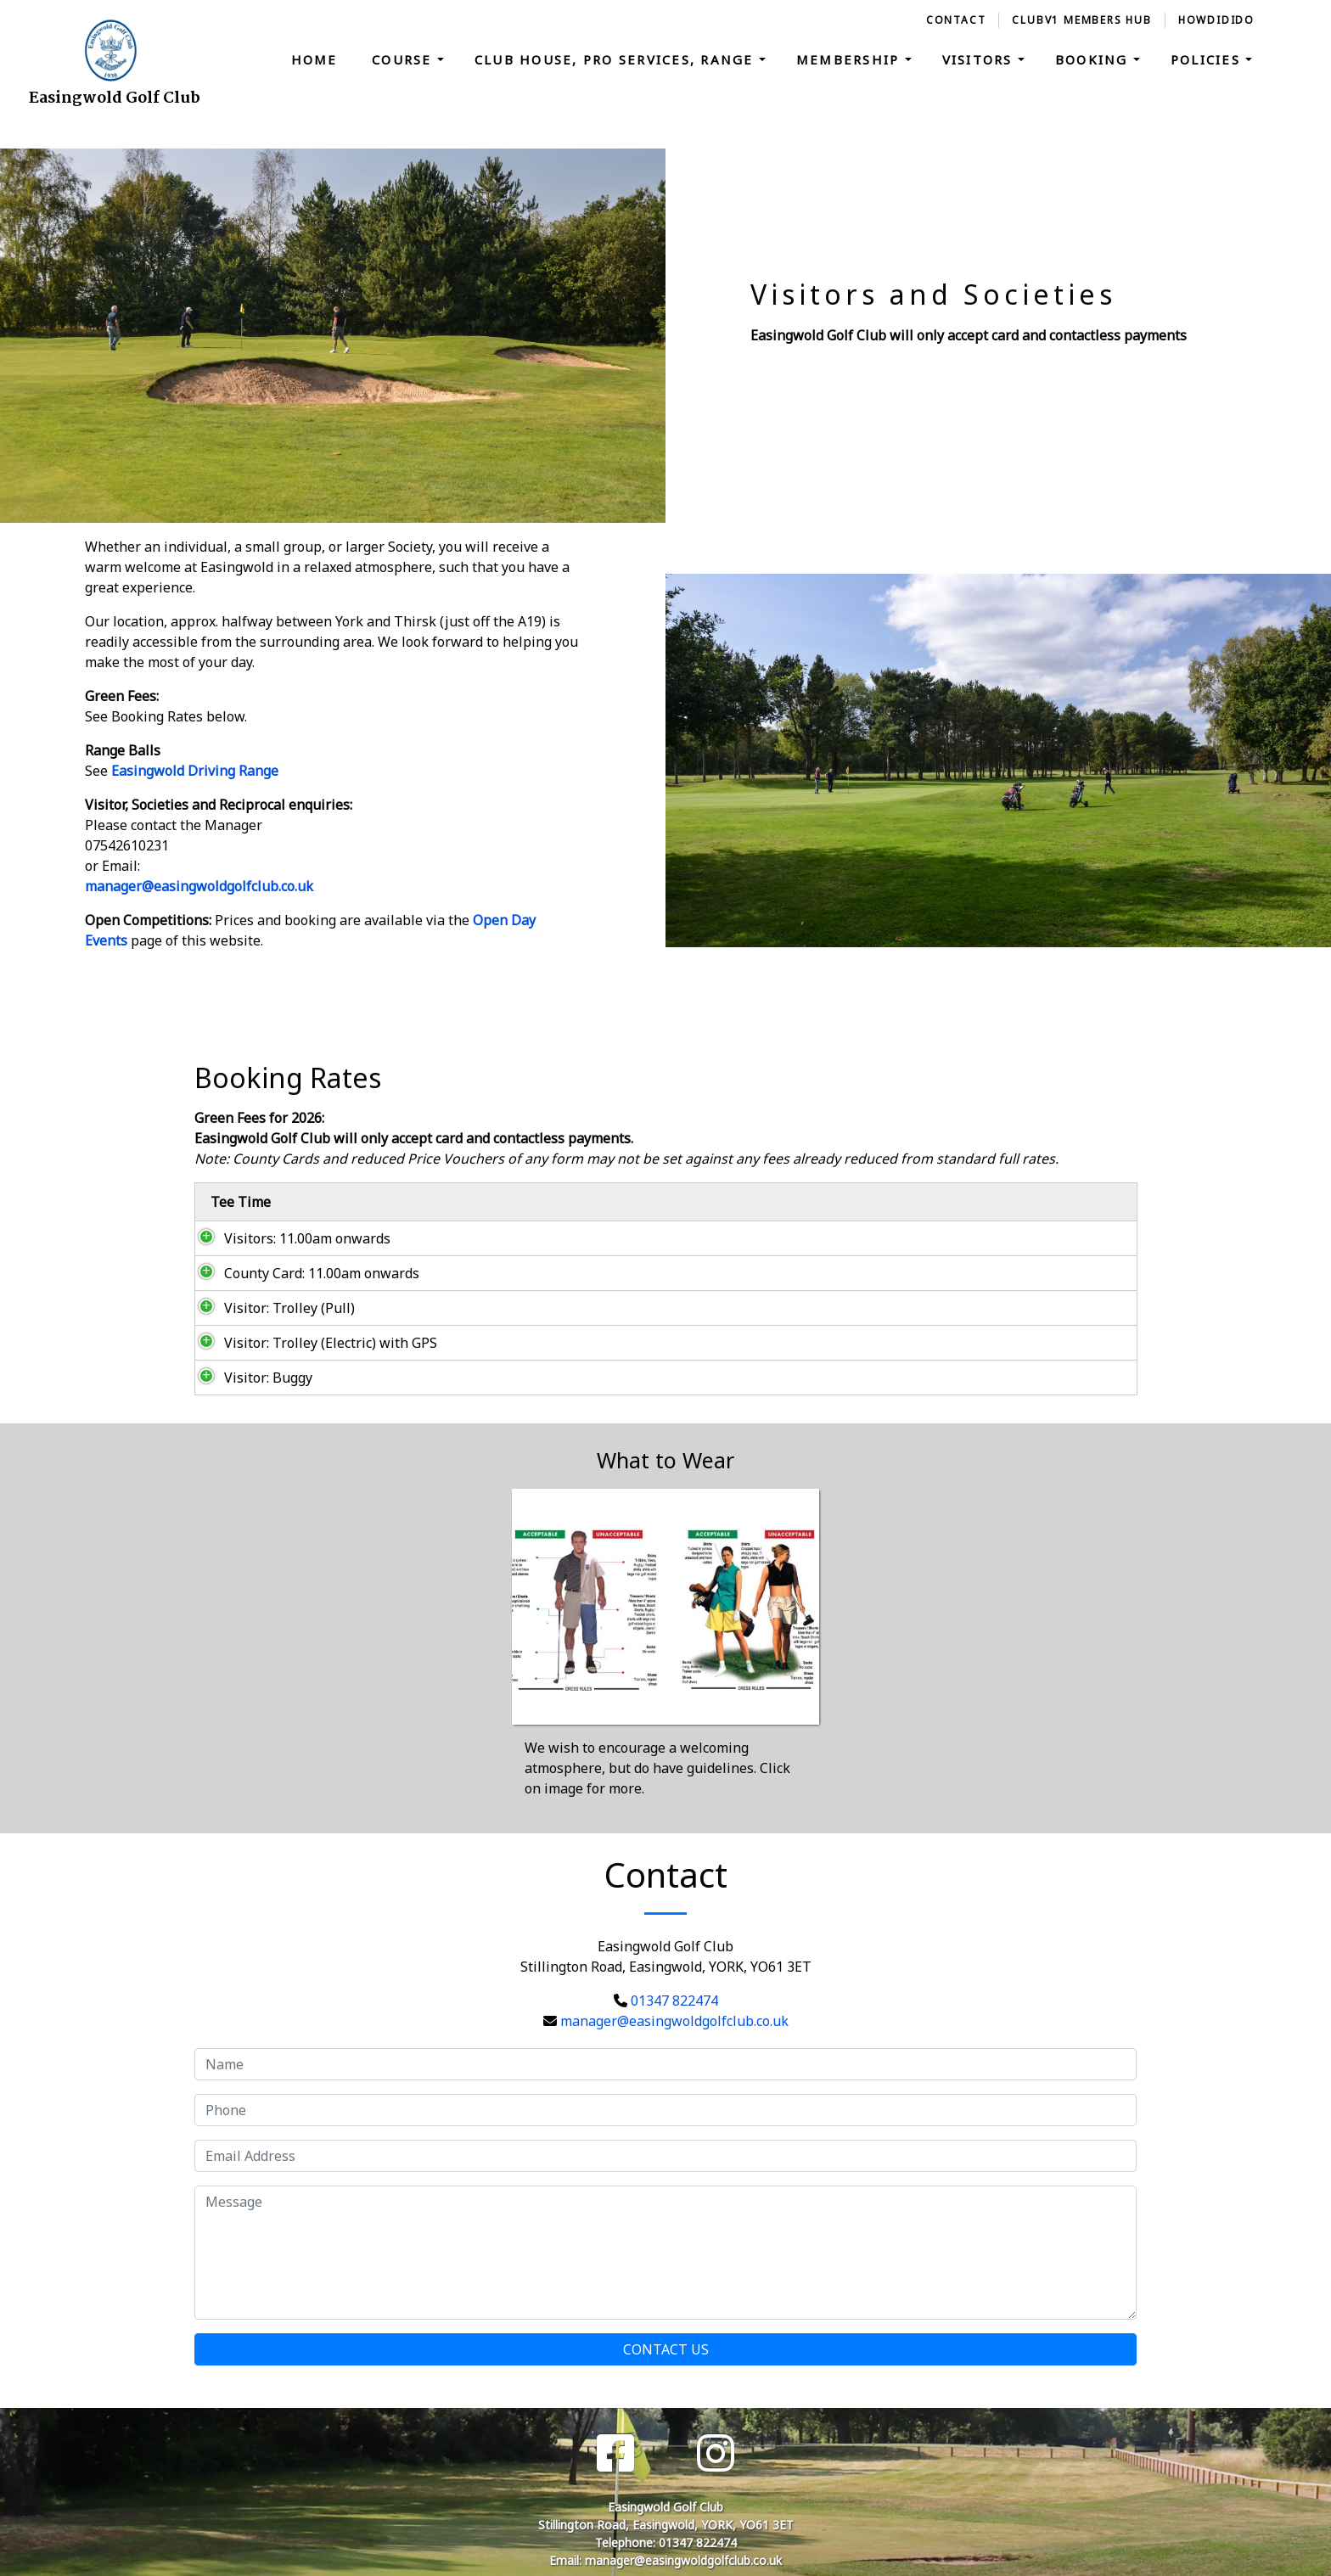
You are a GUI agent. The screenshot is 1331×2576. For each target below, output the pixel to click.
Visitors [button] (980, 59)
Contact (956, 20)
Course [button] (404, 59)
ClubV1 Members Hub (1081, 20)
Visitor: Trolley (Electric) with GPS (312, 1342)
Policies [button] (1208, 59)
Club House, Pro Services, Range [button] (617, 59)
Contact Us (666, 2349)
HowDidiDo (1216, 20)
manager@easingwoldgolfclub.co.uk (199, 886)
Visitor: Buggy (249, 1377)
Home (314, 59)
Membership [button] (850, 59)
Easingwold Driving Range (194, 770)
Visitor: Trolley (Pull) (271, 1308)
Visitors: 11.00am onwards (288, 1238)
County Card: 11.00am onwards (303, 1273)
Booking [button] (1094, 59)
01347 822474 (674, 2000)
